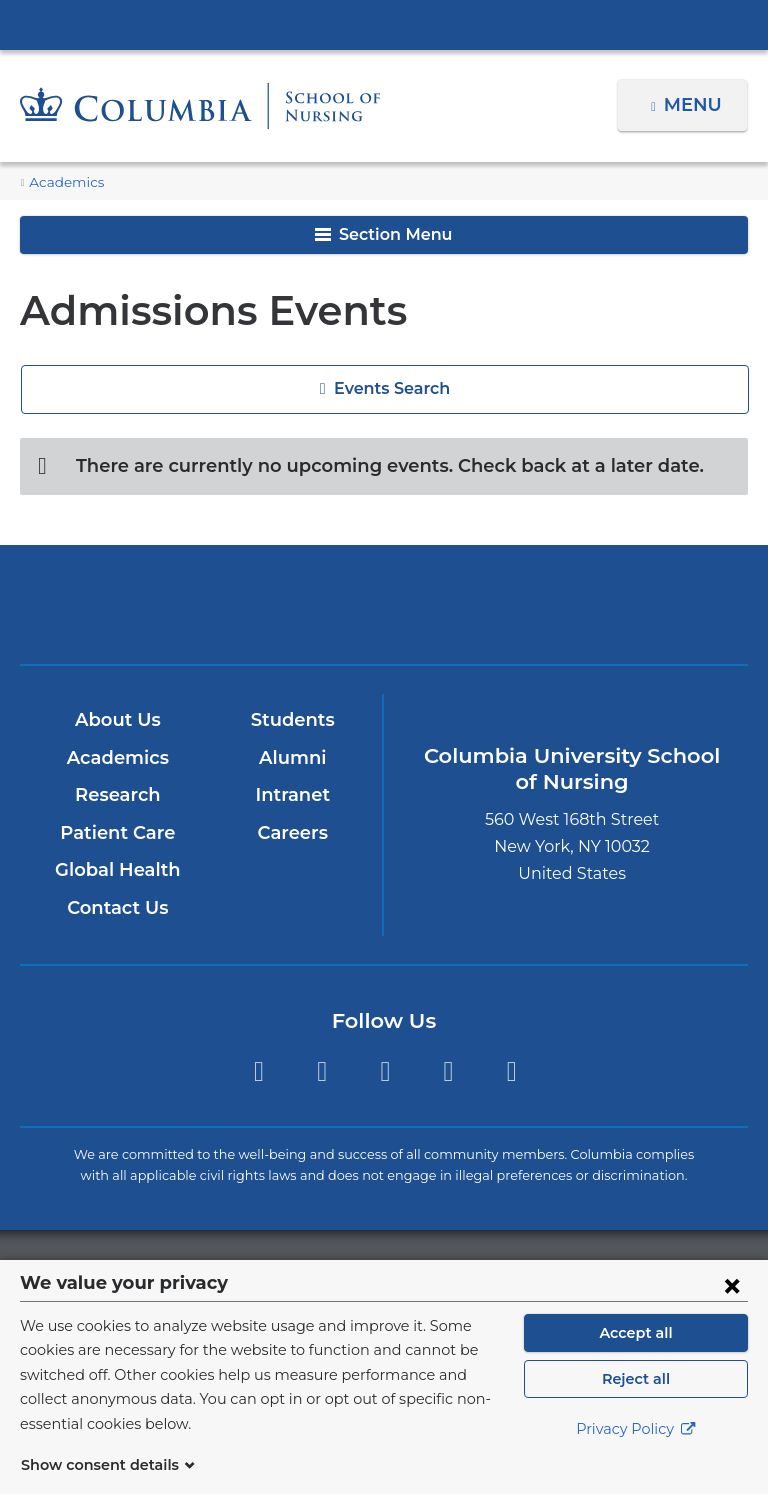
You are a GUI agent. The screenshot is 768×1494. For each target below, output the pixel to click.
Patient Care (117, 833)
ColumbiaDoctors (621, 604)
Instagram (321, 1071)
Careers (292, 833)
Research (117, 795)
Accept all (636, 1357)
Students (292, 720)
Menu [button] (695, 105)
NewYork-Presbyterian (383, 613)
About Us (117, 720)
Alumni (292, 758)
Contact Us (117, 908)
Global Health (117, 871)
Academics (62, 182)
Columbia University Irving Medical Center (384, 24)
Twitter (385, 1071)
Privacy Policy (636, 1454)
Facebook (258, 1071)
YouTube (448, 1071)
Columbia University (424, 1270)
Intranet (292, 795)
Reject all (635, 1403)
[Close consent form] (732, 1309)
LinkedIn (511, 1071)
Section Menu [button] (383, 234)
